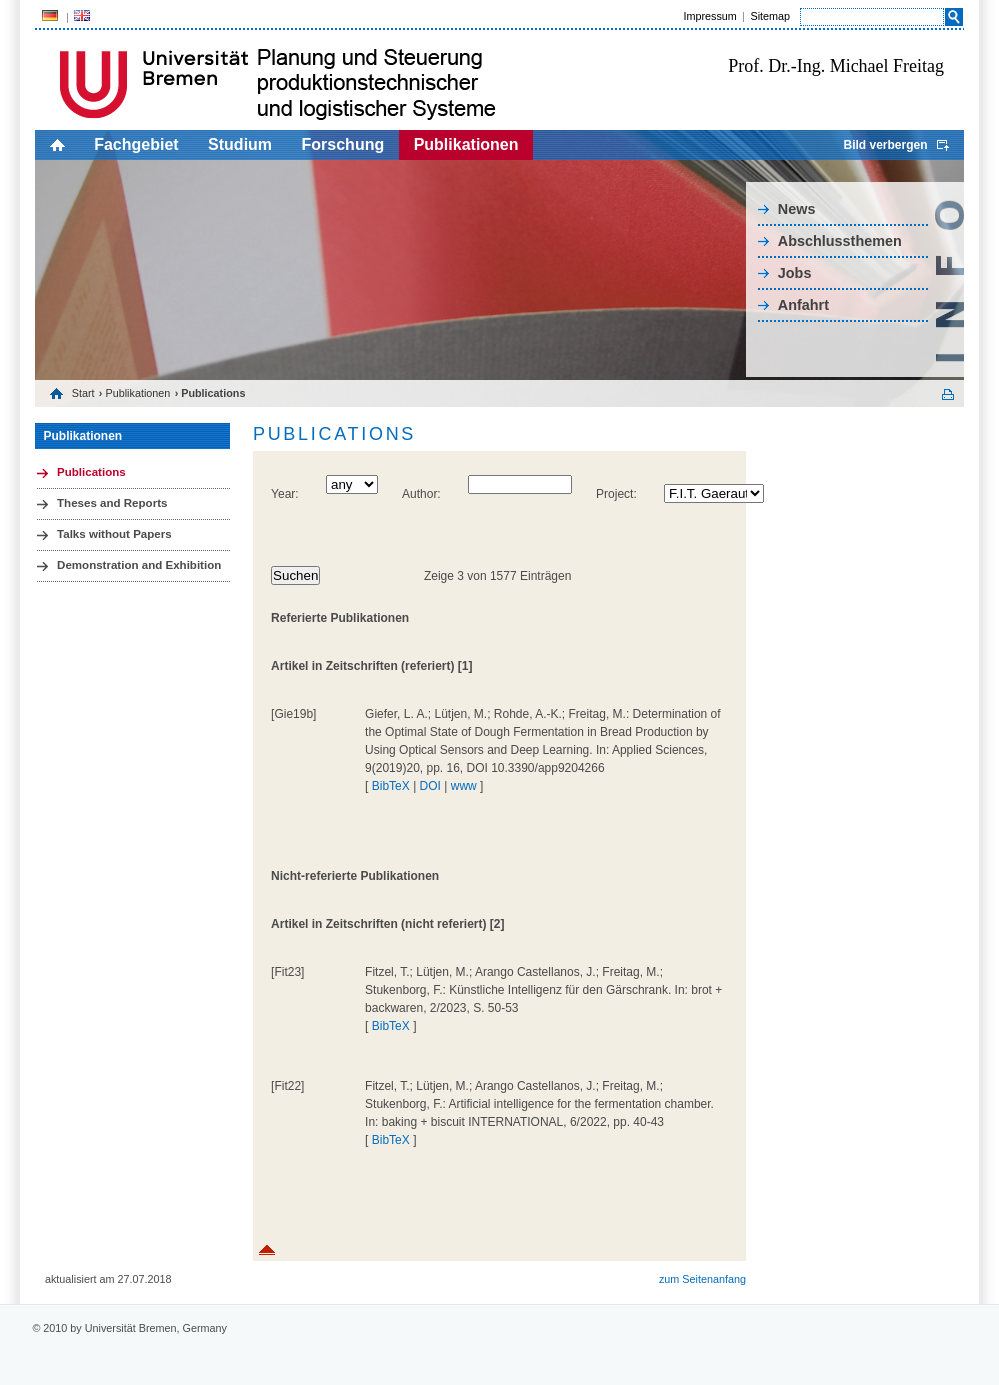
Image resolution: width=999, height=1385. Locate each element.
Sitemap (770, 16)
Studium (240, 144)
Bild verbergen (885, 145)
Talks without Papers (114, 534)
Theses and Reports (112, 503)
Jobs (795, 273)
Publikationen (466, 144)
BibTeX (391, 786)
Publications (91, 472)
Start (83, 393)
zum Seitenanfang (702, 1279)
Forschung (343, 144)
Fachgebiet (136, 144)
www (464, 786)
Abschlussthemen (840, 241)
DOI (430, 786)
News (797, 209)
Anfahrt (803, 305)
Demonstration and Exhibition (139, 565)
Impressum (709, 16)
